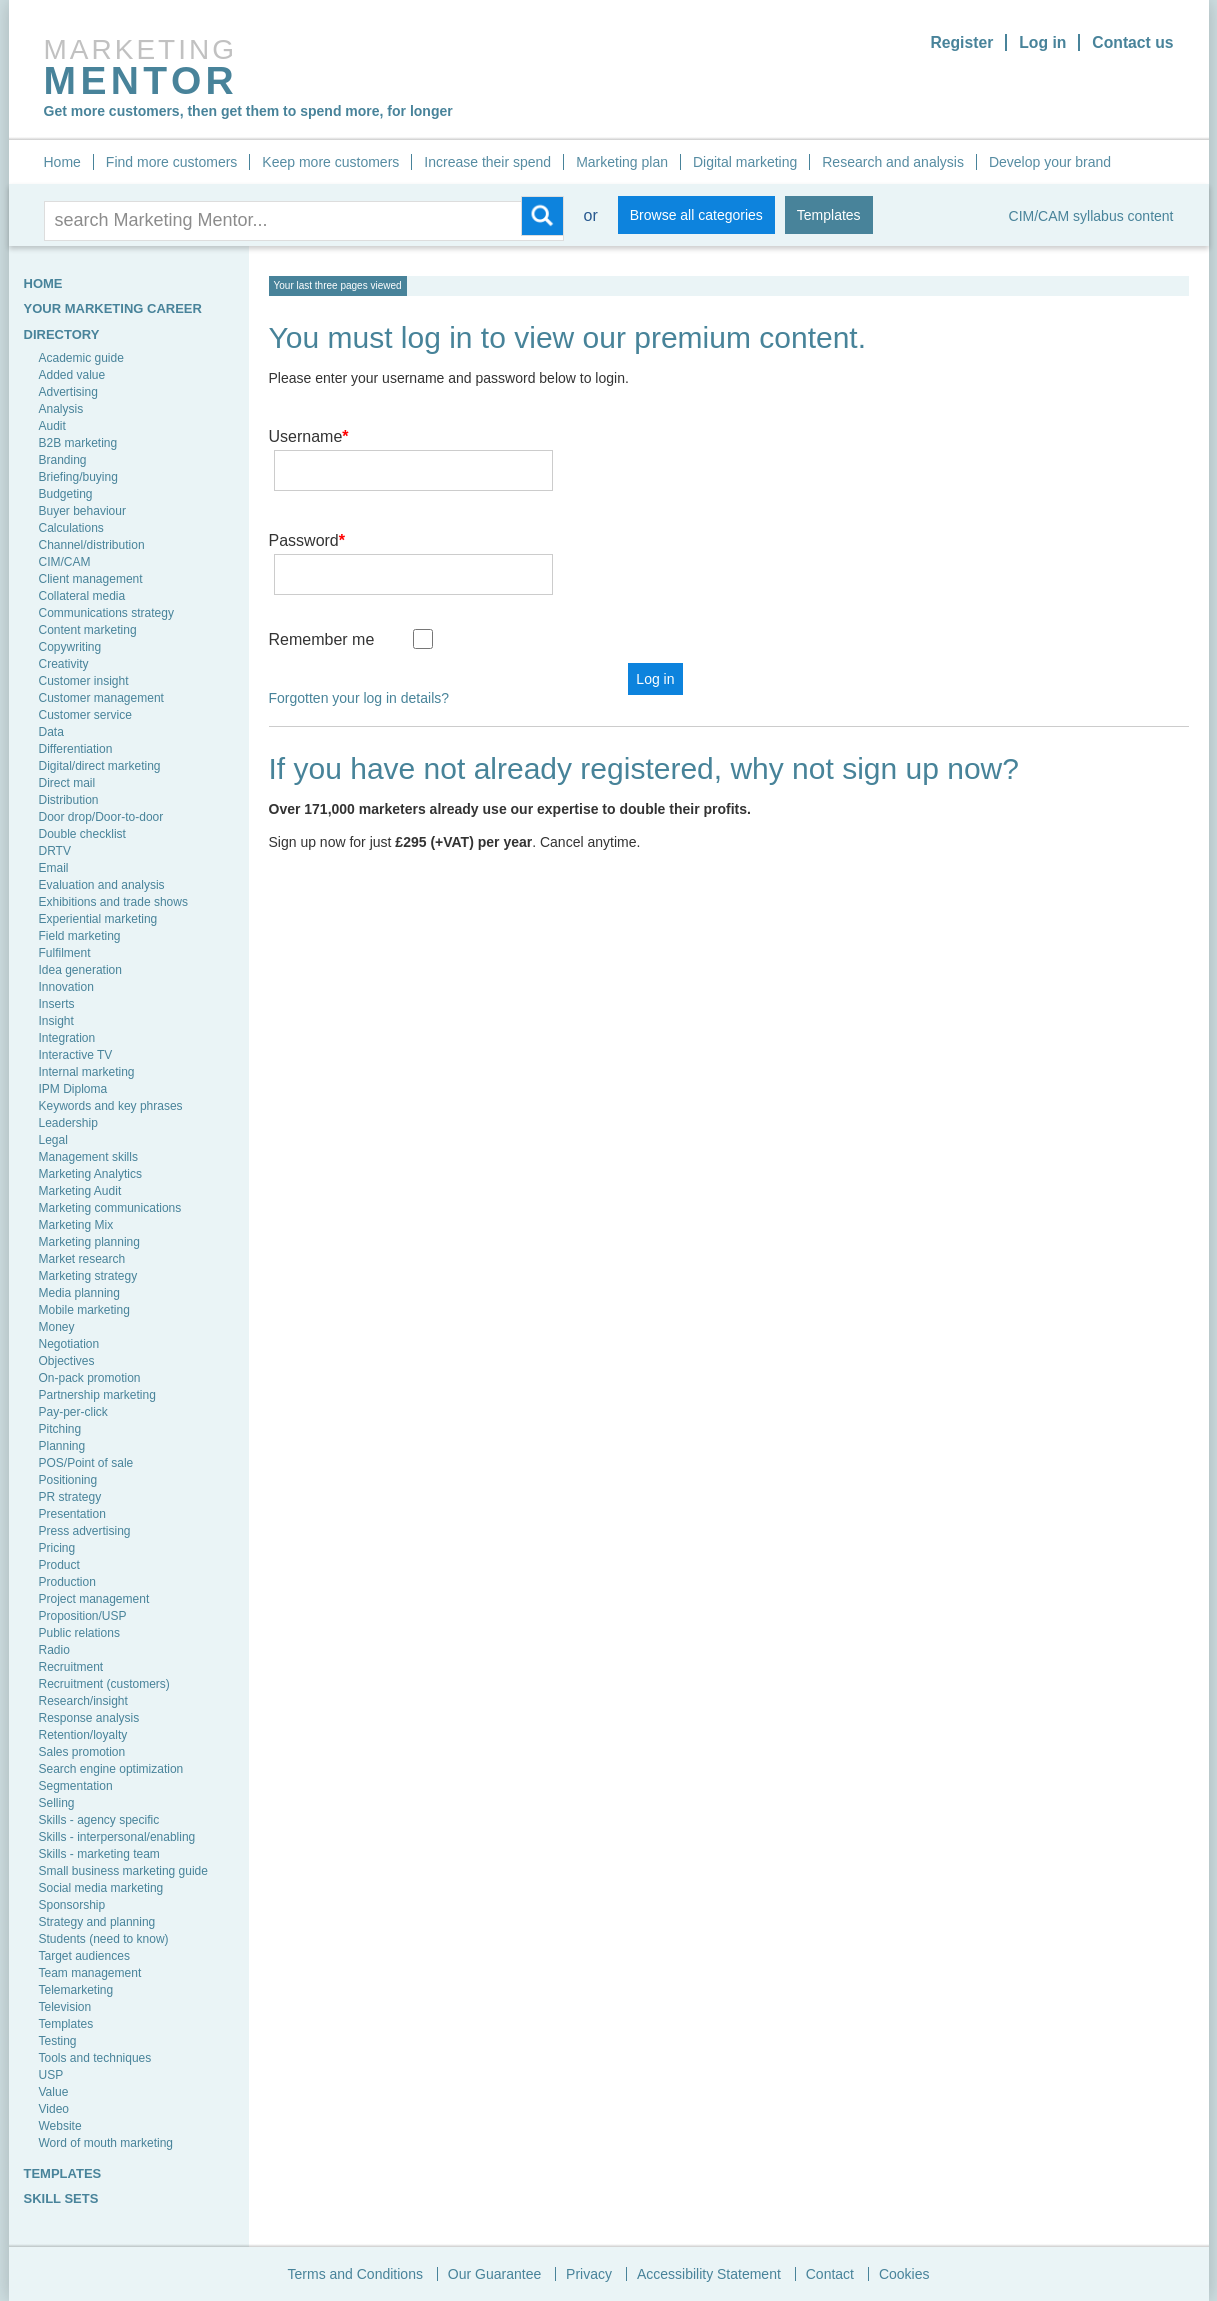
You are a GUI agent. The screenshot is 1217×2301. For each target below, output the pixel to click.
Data (51, 732)
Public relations (79, 1633)
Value (54, 2092)
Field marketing (80, 936)
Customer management (101, 698)
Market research (82, 1259)
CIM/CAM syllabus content (1091, 216)
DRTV (55, 851)
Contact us (1132, 42)
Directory (62, 334)
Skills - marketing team (99, 1854)
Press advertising (85, 1531)
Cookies (904, 2274)
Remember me (322, 581)
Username (309, 436)
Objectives (67, 1361)
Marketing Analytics (90, 1174)
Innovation (66, 987)
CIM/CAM (65, 562)
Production (67, 1582)
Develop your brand (1050, 162)
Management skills (88, 1157)
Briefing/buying (78, 477)
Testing (58, 2041)
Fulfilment (65, 953)
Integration (67, 1038)
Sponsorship (72, 1905)
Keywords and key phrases (111, 1106)
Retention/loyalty (83, 1735)
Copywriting (70, 647)
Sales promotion (82, 1752)
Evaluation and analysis (102, 885)
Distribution (69, 800)
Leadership (68, 1123)
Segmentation (76, 1786)
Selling (57, 1803)
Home (62, 162)
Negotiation (69, 1344)
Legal (53, 1140)
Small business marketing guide (123, 1871)
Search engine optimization (111, 1769)
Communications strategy (106, 613)
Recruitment (71, 1667)
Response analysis (89, 1718)
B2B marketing (78, 443)
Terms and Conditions (355, 2274)
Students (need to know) (104, 1939)
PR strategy (70, 1497)
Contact (830, 2274)
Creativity (64, 664)
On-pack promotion (90, 1378)
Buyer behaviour (82, 511)
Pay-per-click (73, 1412)
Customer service (85, 715)
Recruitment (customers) (104, 1684)
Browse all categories (696, 215)
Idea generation (80, 970)
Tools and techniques (95, 2058)
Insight (56, 1021)
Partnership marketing (97, 1395)
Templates (829, 215)
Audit (52, 426)
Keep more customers (330, 162)
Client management (91, 579)
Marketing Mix (76, 1225)
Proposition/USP (83, 1616)
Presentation (72, 1514)
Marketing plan (622, 162)
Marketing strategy (88, 1276)
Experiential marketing (98, 919)
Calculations (71, 528)
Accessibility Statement (709, 2274)
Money (57, 1327)
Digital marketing (745, 162)
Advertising (68, 392)
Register (959, 42)
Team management (90, 1973)
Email (54, 868)
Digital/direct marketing (100, 766)
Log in (1041, 42)
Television (65, 2007)
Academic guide (81, 358)
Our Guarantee (494, 2274)
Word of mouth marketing (106, 2143)
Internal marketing (87, 1072)
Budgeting (66, 494)
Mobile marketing (84, 1310)
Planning (62, 1446)
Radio (54, 1650)
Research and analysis (893, 162)
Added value (72, 375)
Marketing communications (110, 1208)
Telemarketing (76, 1990)
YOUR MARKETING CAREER (113, 308)
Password (307, 511)
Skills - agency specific (99, 1820)
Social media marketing (101, 1888)
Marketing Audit (80, 1191)
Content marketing (88, 630)
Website (60, 2126)
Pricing (57, 1548)
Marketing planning (89, 1242)
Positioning (68, 1480)
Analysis (61, 409)
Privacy (589, 2274)
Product (59, 1565)
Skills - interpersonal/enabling (117, 1837)
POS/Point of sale (86, 1463)
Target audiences (84, 1956)
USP (51, 2075)
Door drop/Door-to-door (101, 817)
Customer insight (84, 681)
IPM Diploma (73, 1089)
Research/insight (83, 1701)
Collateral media (82, 596)
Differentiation (76, 749)
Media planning (79, 1293)
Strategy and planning (97, 1922)
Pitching (60, 1429)
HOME (43, 283)
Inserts (57, 1004)
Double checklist (82, 834)
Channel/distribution (92, 545)
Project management (94, 1599)
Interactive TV (76, 1055)
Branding (63, 460)
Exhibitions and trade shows (113, 902)
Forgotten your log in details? (359, 640)
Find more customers (171, 162)
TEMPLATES (63, 2173)
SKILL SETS (61, 2198)
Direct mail (67, 783)
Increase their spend (487, 162)
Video (54, 2109)
